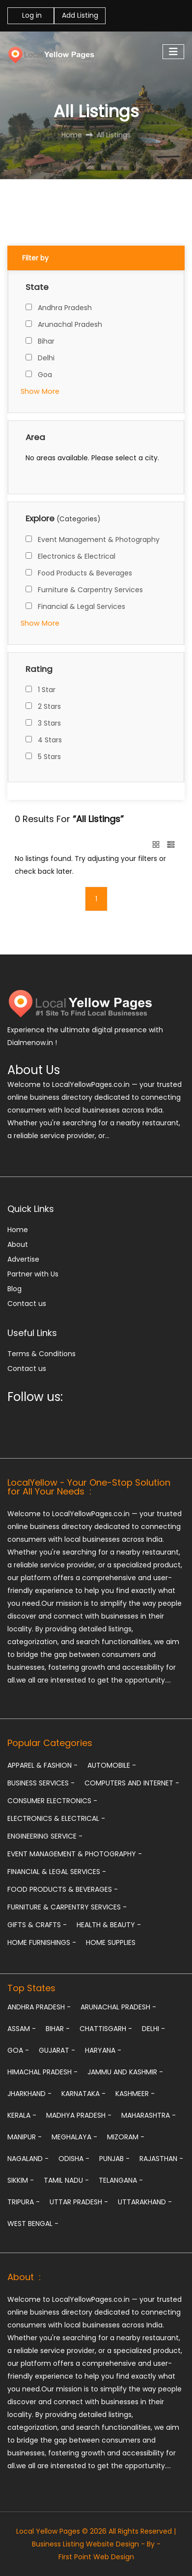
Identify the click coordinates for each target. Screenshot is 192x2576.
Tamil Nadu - (66, 2180)
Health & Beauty (109, 1925)
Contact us (26, 1303)
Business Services (41, 1783)
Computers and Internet (131, 1783)
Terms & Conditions (41, 1354)
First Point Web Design (96, 2557)
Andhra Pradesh (65, 308)
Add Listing (80, 15)
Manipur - (24, 2137)
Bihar (46, 341)
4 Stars (50, 740)
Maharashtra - (148, 2115)
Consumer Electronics (52, 1801)
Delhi (46, 358)
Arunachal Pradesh (70, 324)
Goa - (18, 2050)
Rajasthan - (161, 2158)
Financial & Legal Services (81, 606)
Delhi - (153, 2029)
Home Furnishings (41, 1942)
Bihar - (58, 2029)
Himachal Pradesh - (42, 2072)
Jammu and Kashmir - (125, 2072)
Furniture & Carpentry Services (90, 590)
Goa (45, 375)
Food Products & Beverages (85, 573)
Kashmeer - (135, 2094)
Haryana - (103, 2050)
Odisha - (73, 2158)
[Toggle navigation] (173, 51)
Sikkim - (20, 2180)
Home (17, 1230)
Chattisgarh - (106, 2029)
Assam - (21, 2029)
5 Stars (49, 757)
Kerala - (21, 2115)
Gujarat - (57, 2050)
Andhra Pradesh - (39, 2007)
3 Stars (49, 723)
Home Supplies (111, 1942)
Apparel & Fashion (42, 1765)
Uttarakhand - (145, 2202)
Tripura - (23, 2202)
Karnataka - (83, 2094)
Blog (14, 1289)
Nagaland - (28, 2158)
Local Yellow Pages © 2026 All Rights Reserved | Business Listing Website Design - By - (96, 2537)
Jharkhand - (29, 2094)
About (17, 1244)
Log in (31, 15)
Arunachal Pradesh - (118, 2007)
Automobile (111, 1765)
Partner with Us (32, 1274)
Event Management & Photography (99, 539)
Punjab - (114, 2158)
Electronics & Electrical (76, 556)
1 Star (46, 690)
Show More (40, 391)
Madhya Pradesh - (78, 2115)
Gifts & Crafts (37, 1925)
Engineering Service (44, 1836)
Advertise (23, 1259)
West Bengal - (32, 2223)
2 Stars (49, 706)
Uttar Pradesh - (79, 2202)
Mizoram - (125, 2137)
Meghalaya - (74, 2137)
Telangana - (121, 2180)
